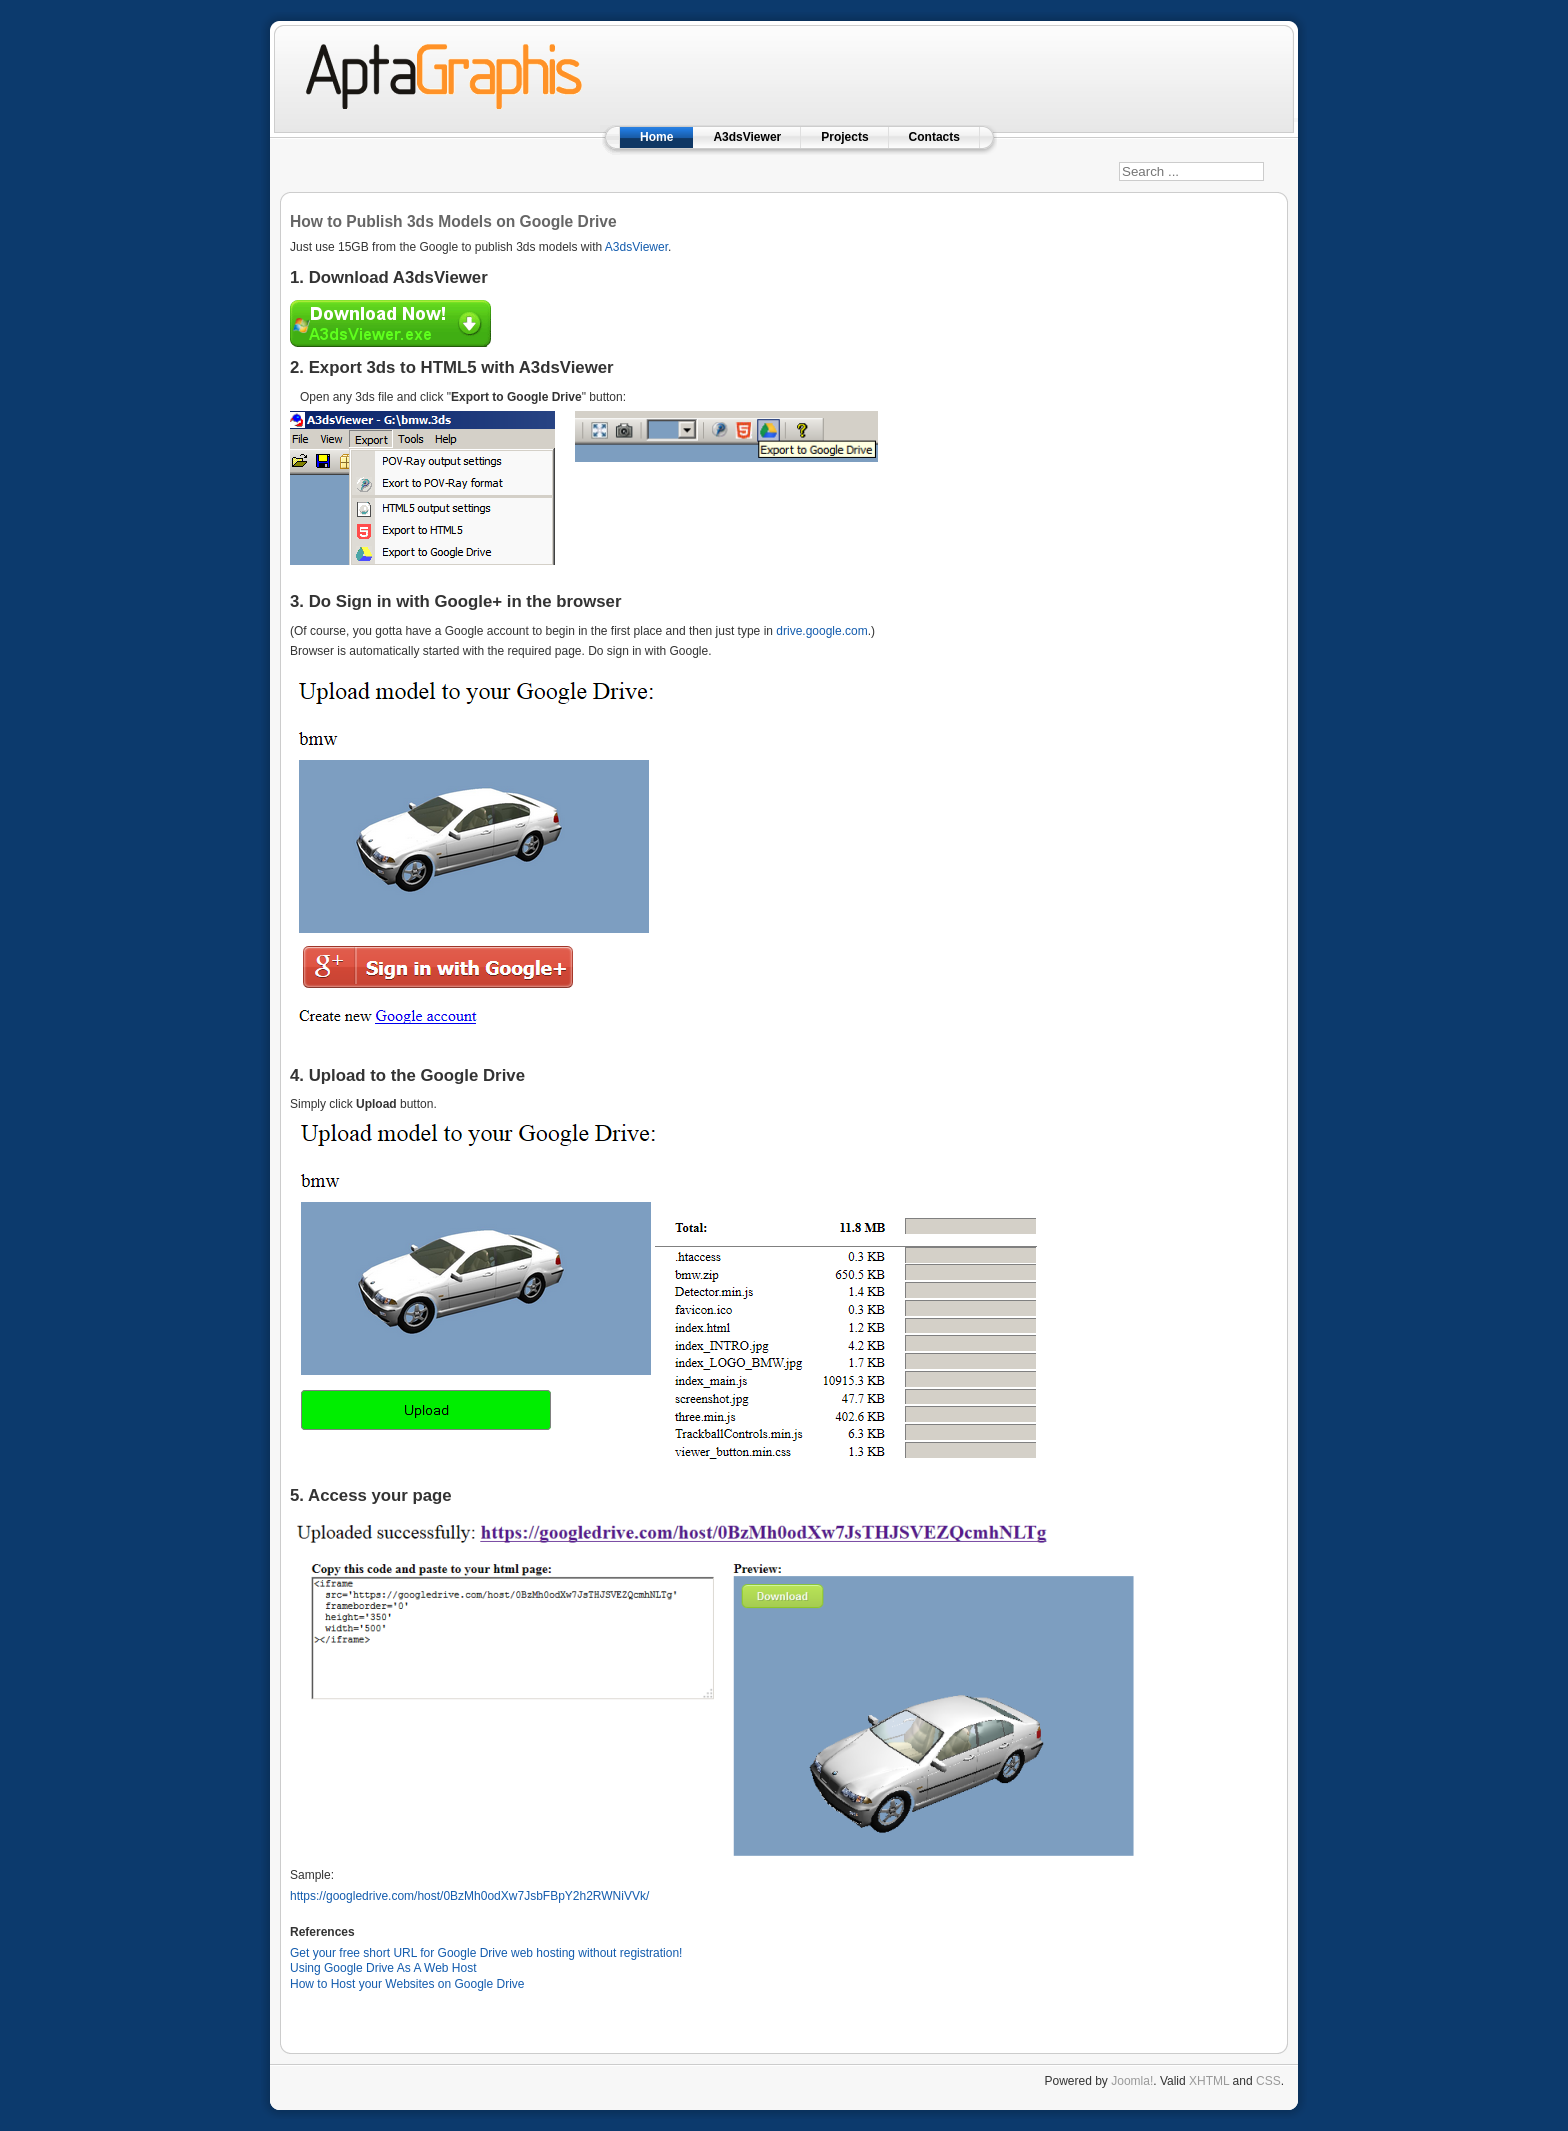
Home (656, 137)
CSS (1268, 2081)
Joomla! (1132, 2081)
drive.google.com (821, 631)
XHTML (1209, 2081)
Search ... (1119, 147)
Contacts (934, 137)
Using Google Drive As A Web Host (383, 1968)
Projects (844, 137)
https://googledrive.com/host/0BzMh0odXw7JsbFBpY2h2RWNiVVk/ (469, 1896)
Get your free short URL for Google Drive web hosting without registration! (486, 1953)
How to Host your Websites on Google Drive (407, 1984)
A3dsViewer (747, 137)
